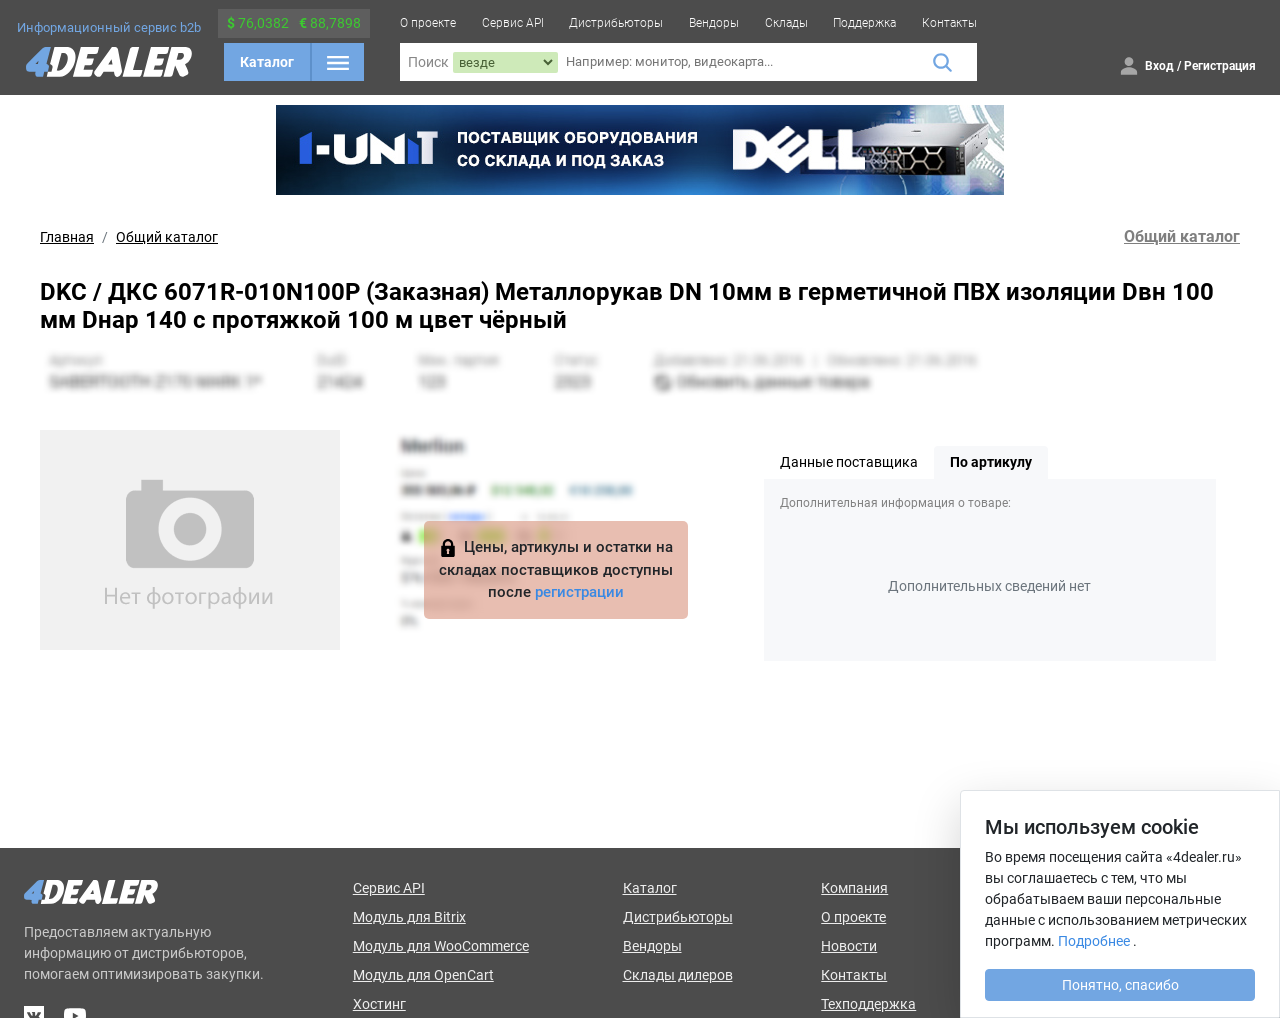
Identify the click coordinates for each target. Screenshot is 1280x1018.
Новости (849, 946)
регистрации (579, 592)
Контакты (949, 23)
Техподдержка (868, 1004)
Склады (786, 23)
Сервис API (513, 23)
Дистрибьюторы (616, 23)
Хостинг (379, 1004)
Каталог (267, 62)
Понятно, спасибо (1120, 985)
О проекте (428, 23)
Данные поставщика (849, 462)
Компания (854, 888)
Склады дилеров (678, 975)
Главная (67, 237)
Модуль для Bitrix (409, 917)
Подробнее (1094, 941)
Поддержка (864, 23)
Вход (1159, 66)
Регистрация (1220, 66)
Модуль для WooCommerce (441, 946)
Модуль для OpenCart (423, 975)
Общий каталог (167, 237)
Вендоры (714, 23)
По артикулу (991, 462)
